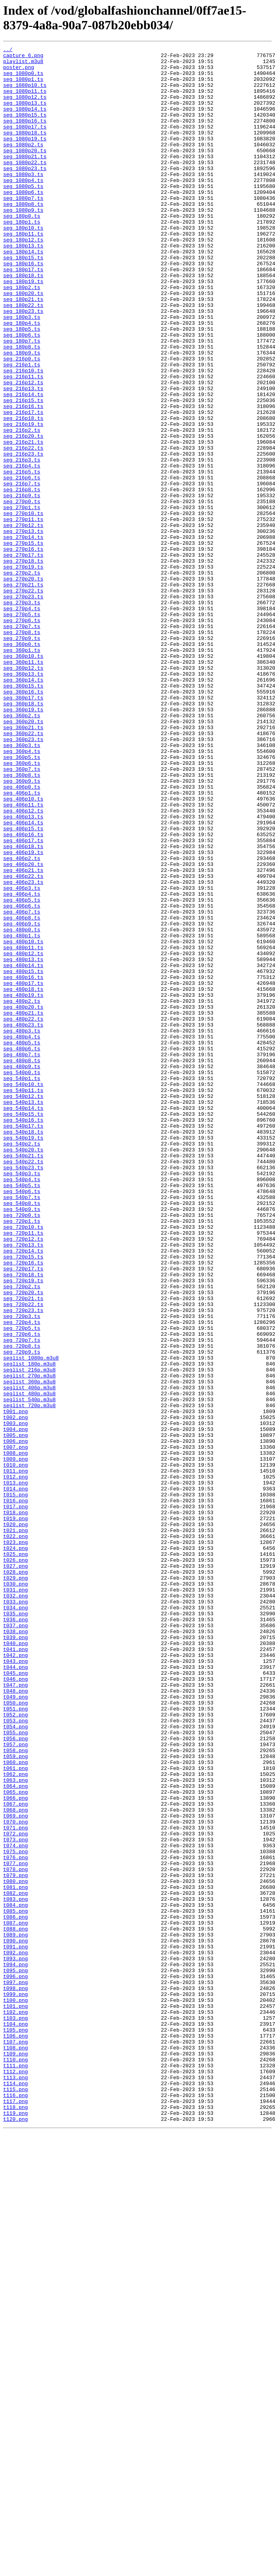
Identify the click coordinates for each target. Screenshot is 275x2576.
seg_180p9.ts (21, 414)
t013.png (15, 1770)
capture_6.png (23, 57)
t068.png (15, 2162)
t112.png (15, 2476)
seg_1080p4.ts (23, 207)
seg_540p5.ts (21, 1413)
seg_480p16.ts (23, 1163)
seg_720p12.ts (23, 1477)
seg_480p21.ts (23, 1206)
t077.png (15, 2227)
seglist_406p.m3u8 (29, 1656)
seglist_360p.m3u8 (29, 1649)
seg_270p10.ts (23, 607)
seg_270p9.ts (21, 756)
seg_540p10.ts (23, 1292)
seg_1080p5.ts (23, 214)
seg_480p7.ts (21, 1256)
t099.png (15, 2384)
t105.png (15, 2426)
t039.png (15, 1955)
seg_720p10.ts (23, 1463)
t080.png (15, 2248)
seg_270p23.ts (23, 707)
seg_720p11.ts (23, 1470)
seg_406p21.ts (23, 1035)
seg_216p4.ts (21, 550)
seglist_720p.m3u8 (29, 1677)
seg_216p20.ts (23, 514)
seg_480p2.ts (21, 1192)
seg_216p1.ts (21, 428)
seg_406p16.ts (23, 992)
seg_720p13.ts (23, 1484)
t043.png (15, 1984)
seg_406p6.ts (21, 1078)
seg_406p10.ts (23, 949)
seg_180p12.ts (23, 278)
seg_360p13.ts (23, 799)
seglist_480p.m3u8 (29, 1663)
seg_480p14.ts (23, 1149)
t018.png (15, 1806)
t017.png (15, 1798)
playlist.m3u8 (23, 64)
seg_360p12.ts (23, 792)
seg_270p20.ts (23, 685)
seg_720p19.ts (23, 1527)
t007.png (15, 1727)
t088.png (15, 2305)
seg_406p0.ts (21, 935)
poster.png (18, 71)
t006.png (15, 1720)
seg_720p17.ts (23, 1513)
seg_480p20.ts (23, 1199)
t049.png (15, 2027)
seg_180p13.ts (23, 285)
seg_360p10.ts (23, 778)
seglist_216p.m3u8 (29, 1634)
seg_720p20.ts (23, 1542)
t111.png (15, 2469)
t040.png (15, 1963)
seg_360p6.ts (21, 906)
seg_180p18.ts (23, 321)
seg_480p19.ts (23, 1185)
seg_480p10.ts (23, 1120)
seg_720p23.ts (23, 1563)
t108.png (15, 2448)
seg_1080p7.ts (23, 228)
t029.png (15, 1884)
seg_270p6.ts (21, 735)
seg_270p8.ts (21, 749)
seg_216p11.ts (23, 442)
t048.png (15, 2020)
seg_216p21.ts (23, 521)
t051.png (15, 2041)
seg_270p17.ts (23, 657)
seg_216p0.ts (21, 421)
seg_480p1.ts (21, 1113)
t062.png (15, 2120)
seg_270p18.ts (23, 664)
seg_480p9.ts (21, 1270)
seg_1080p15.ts (24, 128)
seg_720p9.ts (21, 1613)
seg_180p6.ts (21, 392)
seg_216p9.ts (21, 585)
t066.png (15, 2148)
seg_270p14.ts (23, 635)
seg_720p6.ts (21, 1591)
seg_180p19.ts (23, 328)
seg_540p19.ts (23, 1356)
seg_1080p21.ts (24, 178)
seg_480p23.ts (23, 1220)
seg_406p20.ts (23, 1028)
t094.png (15, 2348)
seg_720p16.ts (23, 1506)
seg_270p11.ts (23, 614)
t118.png (15, 2519)
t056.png (15, 2077)
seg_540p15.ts (23, 1327)
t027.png (15, 1870)
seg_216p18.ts (23, 492)
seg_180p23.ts (23, 364)
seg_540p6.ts (21, 1420)
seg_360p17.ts (23, 828)
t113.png (15, 2484)
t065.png (15, 2141)
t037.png (15, 1941)
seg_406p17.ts (23, 999)
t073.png (15, 2198)
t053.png (15, 2055)
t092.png (15, 2334)
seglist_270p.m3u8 (29, 1641)
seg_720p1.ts (21, 1456)
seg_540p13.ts (23, 1313)
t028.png (15, 1877)
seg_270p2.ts (21, 678)
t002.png (15, 1691)
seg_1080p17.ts (24, 143)
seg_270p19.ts (23, 671)
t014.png (15, 1777)
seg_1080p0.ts (23, 78)
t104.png (15, 2419)
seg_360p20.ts (23, 856)
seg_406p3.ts (21, 1056)
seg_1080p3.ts (23, 200)
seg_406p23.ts (23, 1049)
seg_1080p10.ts (24, 93)
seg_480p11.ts (23, 1128)
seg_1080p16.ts (24, 136)
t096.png (15, 2362)
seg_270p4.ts (21, 721)
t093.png (15, 2341)
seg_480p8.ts (21, 1263)
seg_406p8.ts (21, 1092)
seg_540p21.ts (23, 1377)
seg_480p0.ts (21, 1106)
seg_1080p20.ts (24, 171)
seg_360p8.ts (21, 921)
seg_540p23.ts (23, 1392)
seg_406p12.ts (23, 963)
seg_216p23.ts (23, 535)
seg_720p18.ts (23, 1520)
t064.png (15, 2134)
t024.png (15, 1848)
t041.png (15, 1970)
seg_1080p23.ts (24, 193)
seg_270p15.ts (23, 642)
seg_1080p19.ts (24, 157)
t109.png (15, 2455)
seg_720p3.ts (21, 1570)
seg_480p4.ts (21, 1235)
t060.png (15, 2105)
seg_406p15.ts (23, 985)
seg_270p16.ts (23, 649)
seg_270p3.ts (21, 714)
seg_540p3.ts (21, 1399)
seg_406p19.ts (23, 1013)
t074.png (15, 2205)
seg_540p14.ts (23, 1320)
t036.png (15, 1934)
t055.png (15, 2070)
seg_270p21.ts (23, 692)
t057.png (15, 2084)
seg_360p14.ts (23, 806)
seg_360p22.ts (23, 871)
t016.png (15, 1791)
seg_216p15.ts (23, 471)
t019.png (15, 1813)
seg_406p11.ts (23, 956)
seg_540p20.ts (23, 1370)
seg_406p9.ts (21, 1099)
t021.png (15, 1827)
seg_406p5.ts (21, 1070)
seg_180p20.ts (23, 343)
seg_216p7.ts (21, 571)
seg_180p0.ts (21, 250)
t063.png (15, 2127)
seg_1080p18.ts (24, 150)
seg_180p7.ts (21, 400)
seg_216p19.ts (23, 500)
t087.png (15, 2298)
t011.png (15, 1756)
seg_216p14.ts (23, 464)
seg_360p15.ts (23, 814)
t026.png (15, 1863)
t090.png (15, 2319)
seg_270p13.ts (23, 628)
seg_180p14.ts (23, 293)
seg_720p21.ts (23, 1549)
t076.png (15, 2220)
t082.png (15, 2262)
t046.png (15, 2005)
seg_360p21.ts (23, 864)
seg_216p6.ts (21, 564)
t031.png (15, 1898)
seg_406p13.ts (23, 971)
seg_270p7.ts (21, 742)
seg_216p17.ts (23, 485)
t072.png (15, 2191)
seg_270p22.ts (23, 699)
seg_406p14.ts (23, 978)
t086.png (15, 2291)
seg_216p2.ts (21, 507)
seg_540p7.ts (21, 1427)
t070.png (15, 2177)
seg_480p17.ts (23, 1170)
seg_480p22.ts (23, 1213)
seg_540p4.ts (21, 1406)
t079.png (15, 2241)
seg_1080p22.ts (24, 186)
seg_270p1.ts (21, 599)
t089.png (15, 2312)
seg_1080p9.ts (23, 243)
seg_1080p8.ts (23, 235)
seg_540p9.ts (21, 1442)
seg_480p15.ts (23, 1156)
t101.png (15, 2398)
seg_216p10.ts (23, 435)
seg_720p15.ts (23, 1499)
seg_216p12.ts (23, 450)
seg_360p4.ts (21, 892)
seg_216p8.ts (21, 578)
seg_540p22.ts (23, 1385)
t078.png (15, 2234)
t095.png (15, 2355)
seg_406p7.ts (21, 1085)
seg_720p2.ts (21, 1534)
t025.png (15, 1856)
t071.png (15, 2184)
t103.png (15, 2412)
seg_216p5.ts (21, 557)
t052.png (15, 2048)
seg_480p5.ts (21, 1242)
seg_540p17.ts (23, 1342)
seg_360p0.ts (21, 764)
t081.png (15, 2255)
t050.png (15, 2034)
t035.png (15, 1927)
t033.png (15, 1913)
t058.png (15, 2091)
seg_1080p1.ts (23, 86)
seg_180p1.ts (21, 257)
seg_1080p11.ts (24, 100)
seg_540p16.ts (23, 1335)
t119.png (15, 2526)
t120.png (15, 2534)
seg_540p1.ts (21, 1285)
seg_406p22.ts (23, 1042)
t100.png (15, 2391)
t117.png (15, 2512)
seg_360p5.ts (21, 899)
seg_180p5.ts (21, 385)
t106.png (15, 2434)
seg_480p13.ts (23, 1142)
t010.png (15, 1748)
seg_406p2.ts (21, 1021)
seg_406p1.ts (21, 942)
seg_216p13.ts (23, 457)
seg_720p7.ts (21, 1599)
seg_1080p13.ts (24, 114)
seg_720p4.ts (21, 1577)
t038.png (15, 1948)
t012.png (15, 1763)
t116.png (15, 2505)
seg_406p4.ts (21, 1063)
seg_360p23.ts (23, 878)
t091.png (15, 2327)
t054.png (15, 2063)
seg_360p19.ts (23, 842)
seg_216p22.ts (23, 528)
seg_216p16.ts (23, 478)
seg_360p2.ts (21, 849)
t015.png (15, 1784)
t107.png (15, 2441)
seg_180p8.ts (21, 407)
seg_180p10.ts (23, 264)
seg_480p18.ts (23, 1178)
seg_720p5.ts (21, 1584)
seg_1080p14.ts (24, 121)
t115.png (15, 2498)
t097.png (15, 2369)
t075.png (15, 2212)
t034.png (15, 1920)
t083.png (15, 2269)
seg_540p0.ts (21, 1277)
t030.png (15, 1891)
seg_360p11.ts (23, 785)
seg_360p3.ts (21, 885)
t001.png (15, 1684)
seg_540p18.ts (23, 1349)
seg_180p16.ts (23, 307)
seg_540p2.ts (21, 1363)
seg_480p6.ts (21, 1249)
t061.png (15, 2112)
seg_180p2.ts (21, 335)
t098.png (15, 2377)
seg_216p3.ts (21, 542)
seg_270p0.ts (21, 592)
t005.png (15, 1713)
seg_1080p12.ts (24, 107)
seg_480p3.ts (21, 1228)
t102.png (15, 2405)
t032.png (15, 1905)
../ (7, 50)
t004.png (15, 1706)
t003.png (15, 1699)
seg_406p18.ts (23, 1006)
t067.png (15, 2155)
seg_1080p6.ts (23, 221)
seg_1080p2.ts (23, 164)
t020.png (15, 1820)
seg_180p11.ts (23, 271)
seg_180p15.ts (23, 300)
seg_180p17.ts (23, 314)
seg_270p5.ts (21, 728)
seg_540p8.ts (21, 1434)
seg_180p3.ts (21, 371)
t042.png (15, 1977)
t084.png (15, 2277)
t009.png (15, 1741)
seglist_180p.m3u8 (29, 1627)
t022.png (15, 1834)
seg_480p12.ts (23, 1135)
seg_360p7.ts (21, 913)
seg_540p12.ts (23, 1306)
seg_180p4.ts (21, 378)
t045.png (15, 1998)
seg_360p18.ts (23, 835)
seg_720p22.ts (23, 1556)
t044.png (15, 1991)
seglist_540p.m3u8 (29, 1670)
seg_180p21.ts (23, 350)
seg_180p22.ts (23, 357)
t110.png (15, 2462)
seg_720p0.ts (21, 1449)
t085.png (15, 2284)
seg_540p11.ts (23, 1299)
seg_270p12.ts (23, 621)
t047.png (15, 2013)
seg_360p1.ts (21, 771)
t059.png (15, 2098)
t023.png (15, 1841)
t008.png (15, 1734)
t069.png (15, 2170)
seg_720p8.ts (21, 1606)
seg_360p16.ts (23, 821)
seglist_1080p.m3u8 (31, 1620)
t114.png (15, 2491)
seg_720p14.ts (23, 1492)
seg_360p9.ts (21, 928)
